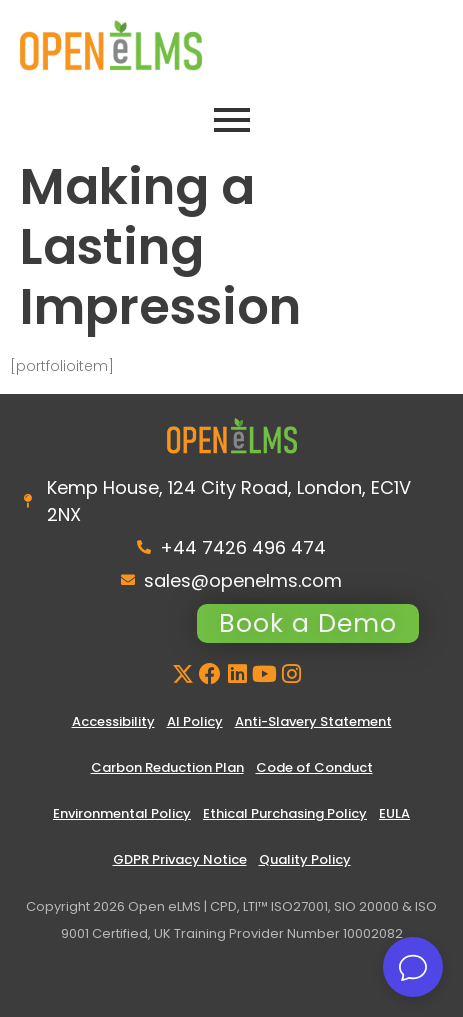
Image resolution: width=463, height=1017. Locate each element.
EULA (394, 813)
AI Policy (195, 721)
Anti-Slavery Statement (313, 721)
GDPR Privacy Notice (180, 859)
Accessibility (113, 721)
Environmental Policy (122, 813)
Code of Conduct (314, 767)
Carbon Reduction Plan (167, 767)
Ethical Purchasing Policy (285, 813)
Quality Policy (305, 859)
